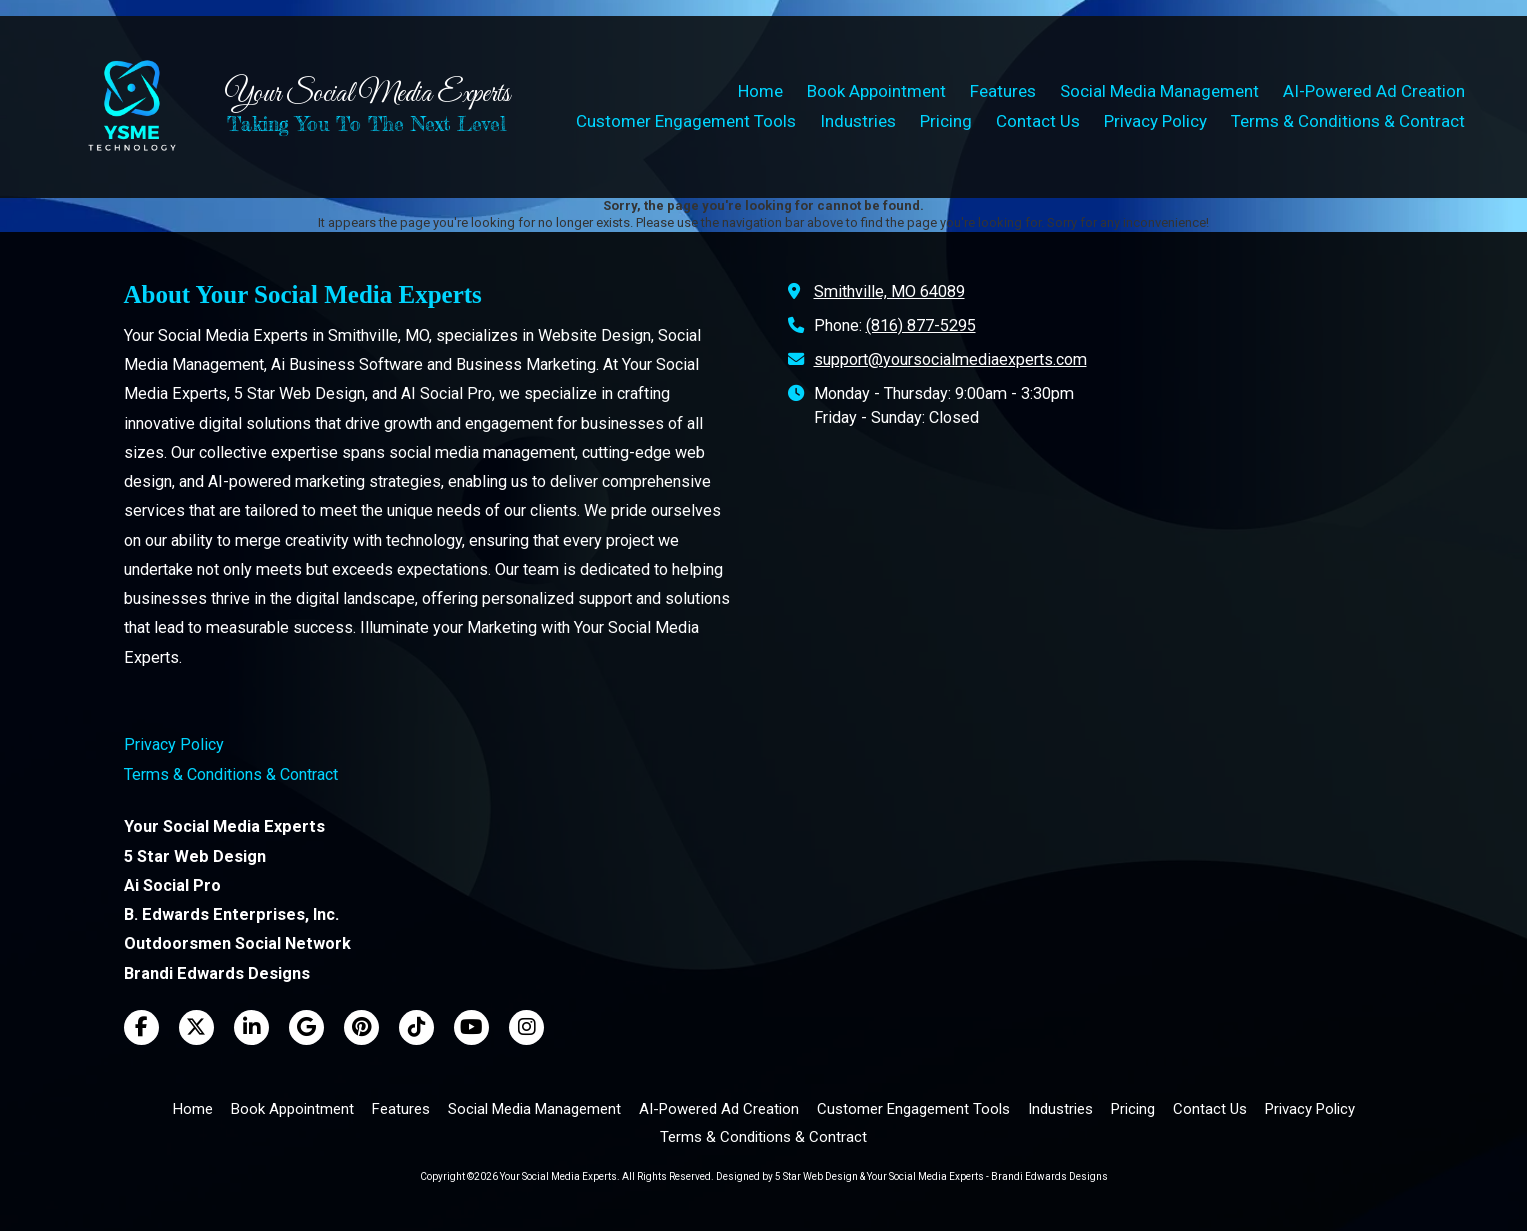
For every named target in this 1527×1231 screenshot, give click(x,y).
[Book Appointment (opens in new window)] (876, 92)
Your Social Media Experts (367, 94)
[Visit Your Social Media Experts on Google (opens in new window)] (306, 1027)
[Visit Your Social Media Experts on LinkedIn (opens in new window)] (251, 1027)
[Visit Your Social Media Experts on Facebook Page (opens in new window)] (141, 1027)
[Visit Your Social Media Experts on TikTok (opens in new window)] (416, 1027)
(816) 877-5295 (921, 325)
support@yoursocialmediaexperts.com (950, 359)
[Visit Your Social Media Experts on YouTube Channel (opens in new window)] (471, 1027)
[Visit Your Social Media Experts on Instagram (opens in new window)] (526, 1027)
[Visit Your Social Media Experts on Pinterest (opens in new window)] (361, 1027)
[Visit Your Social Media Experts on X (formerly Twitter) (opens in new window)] (196, 1027)
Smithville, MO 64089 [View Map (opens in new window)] (889, 291)
